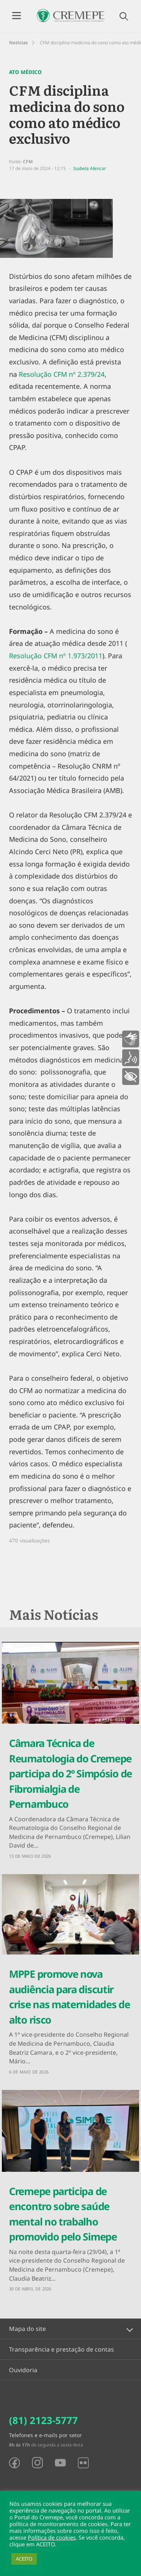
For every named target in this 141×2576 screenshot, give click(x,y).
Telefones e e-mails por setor (45, 2435)
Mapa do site (27, 2329)
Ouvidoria (23, 2370)
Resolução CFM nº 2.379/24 (62, 374)
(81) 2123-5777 (43, 2420)
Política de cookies (52, 2537)
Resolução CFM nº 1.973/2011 (55, 655)
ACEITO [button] (24, 2558)
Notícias (18, 42)
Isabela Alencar (89, 168)
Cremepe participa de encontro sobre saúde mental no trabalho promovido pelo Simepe (63, 2214)
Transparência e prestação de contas (61, 2349)
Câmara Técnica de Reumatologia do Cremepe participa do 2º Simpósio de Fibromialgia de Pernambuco (70, 1773)
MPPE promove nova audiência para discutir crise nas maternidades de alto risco (69, 1997)
